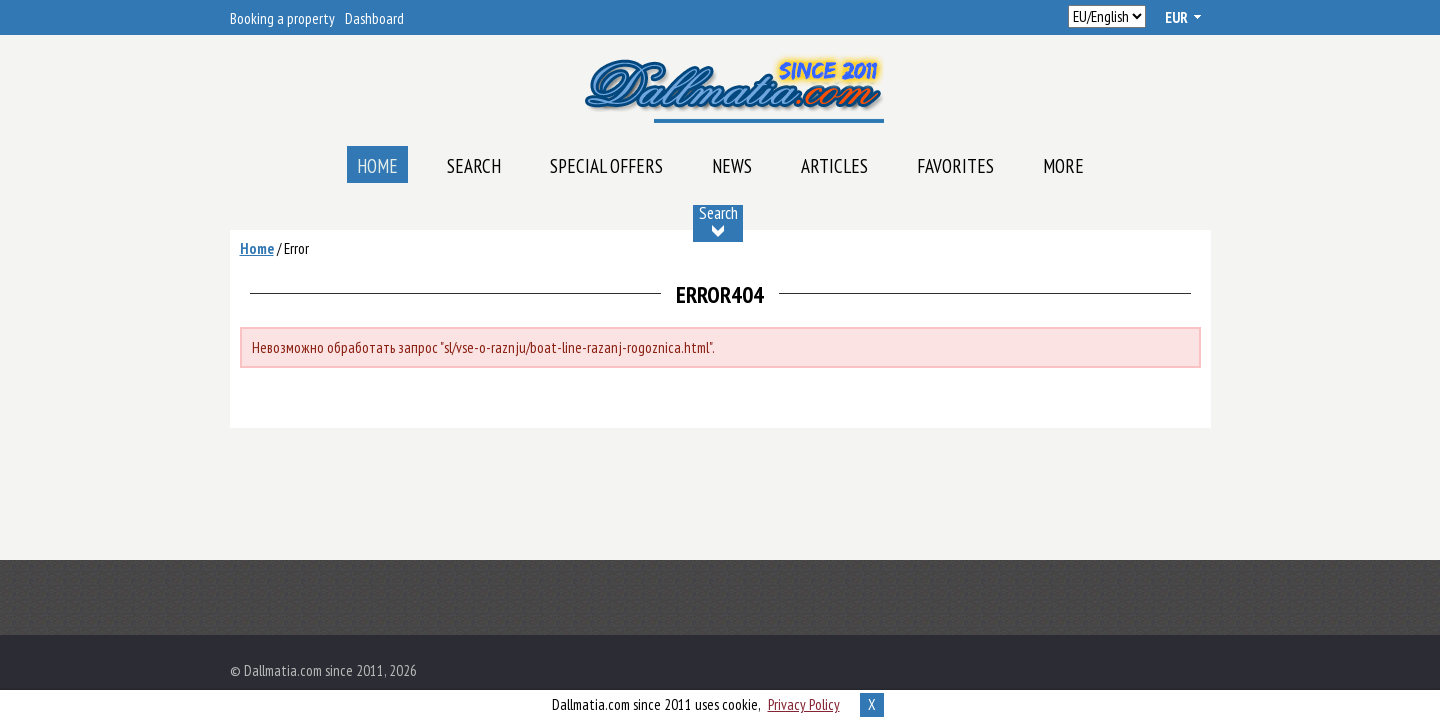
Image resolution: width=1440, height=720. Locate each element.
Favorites (955, 166)
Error (296, 248)
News (732, 166)
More (1063, 166)
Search (474, 166)
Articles (834, 166)
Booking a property (282, 18)
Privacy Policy (804, 704)
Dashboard (374, 18)
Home (377, 166)
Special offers (606, 166)
